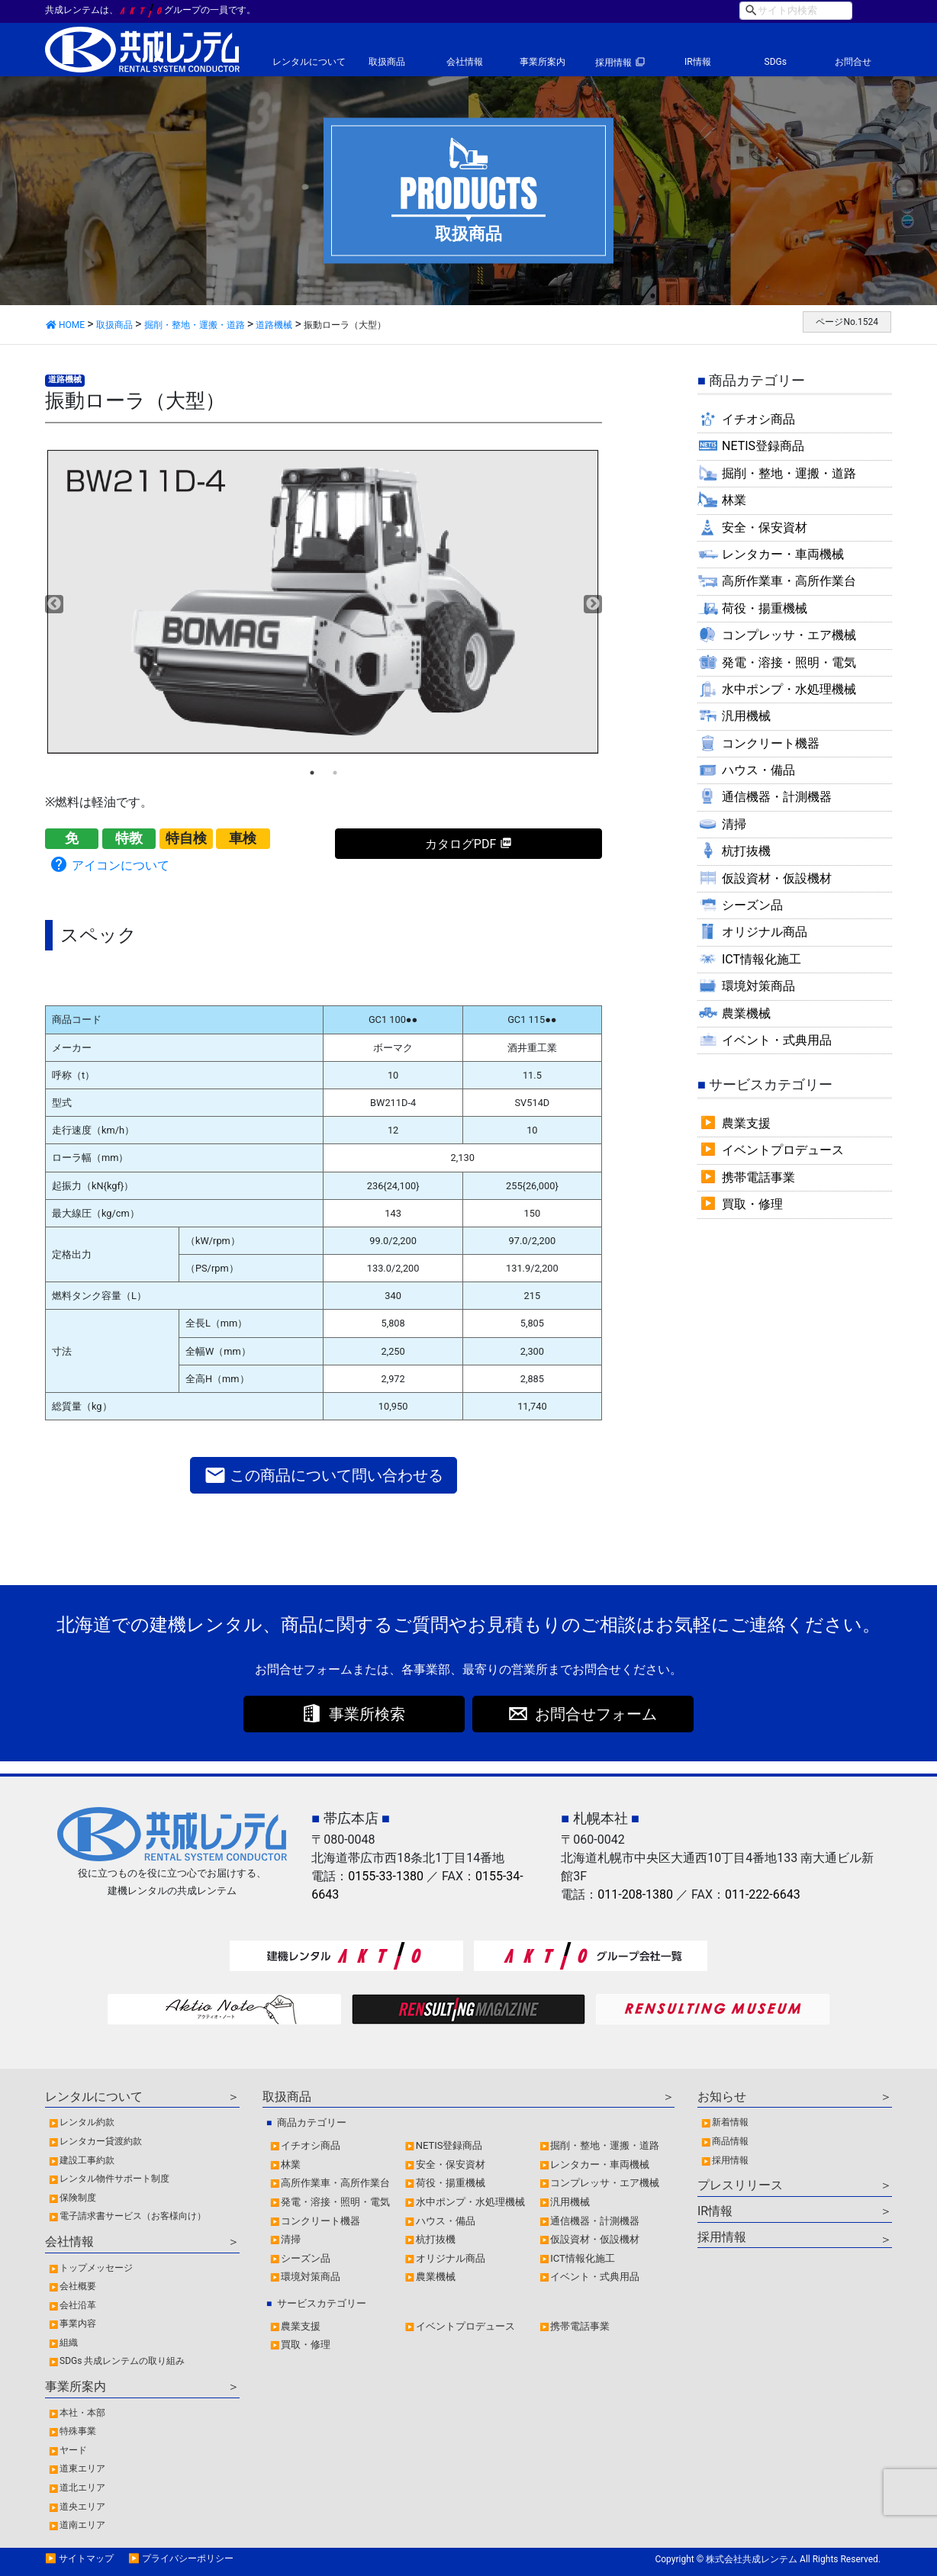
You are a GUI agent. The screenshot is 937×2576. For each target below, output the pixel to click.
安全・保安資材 (764, 527)
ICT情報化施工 (761, 959)
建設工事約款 (87, 2160)
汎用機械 (746, 716)
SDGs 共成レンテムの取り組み (122, 2361)
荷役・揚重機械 (764, 608)
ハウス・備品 (758, 770)
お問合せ (853, 61)
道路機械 (65, 379)
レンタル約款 (87, 2122)
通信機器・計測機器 (777, 797)
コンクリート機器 (770, 743)
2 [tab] (335, 772)
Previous (54, 604)
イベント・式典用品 (777, 1040)
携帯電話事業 (758, 1177)
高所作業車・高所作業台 (789, 581)
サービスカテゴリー (321, 2303)
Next (593, 604)
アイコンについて (109, 864)
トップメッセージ (96, 2267)
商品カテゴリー (311, 2122)
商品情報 (730, 2141)
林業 (734, 500)
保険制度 (78, 2197)
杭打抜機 (746, 851)
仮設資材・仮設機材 (777, 878)
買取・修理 (752, 1204)
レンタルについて (309, 61)
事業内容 (78, 2323)
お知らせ (721, 2096)
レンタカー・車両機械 (783, 554)
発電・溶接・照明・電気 (789, 662)
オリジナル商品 (764, 932)
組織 (69, 2342)
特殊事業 (78, 2431)
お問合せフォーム (596, 1714)
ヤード (73, 2450)
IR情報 (697, 61)
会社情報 (464, 61)
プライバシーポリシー (187, 2558)
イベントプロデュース (783, 1150)
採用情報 (613, 62)
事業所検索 (367, 1714)
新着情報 (730, 2122)
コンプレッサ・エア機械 (789, 635)
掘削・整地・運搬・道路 (789, 473)
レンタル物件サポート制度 (114, 2178)
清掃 (734, 824)
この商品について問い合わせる (324, 1475)
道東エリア (82, 2468)
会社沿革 (78, 2305)
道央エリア (82, 2506)
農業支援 (746, 1123)
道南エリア (82, 2525)
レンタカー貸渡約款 (101, 2141)
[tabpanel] (323, 602)
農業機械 (746, 1013)
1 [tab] (312, 772)
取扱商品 (387, 61)
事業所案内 (542, 61)
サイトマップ (86, 2558)
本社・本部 (82, 2412)
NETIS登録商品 (763, 446)
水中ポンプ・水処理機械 (789, 689)
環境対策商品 (758, 986)
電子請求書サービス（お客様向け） (133, 2216)
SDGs (776, 61)
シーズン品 (752, 905)
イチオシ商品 (758, 419)
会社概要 (78, 2286)
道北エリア (82, 2487)
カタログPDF (460, 844)
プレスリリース (740, 2185)
